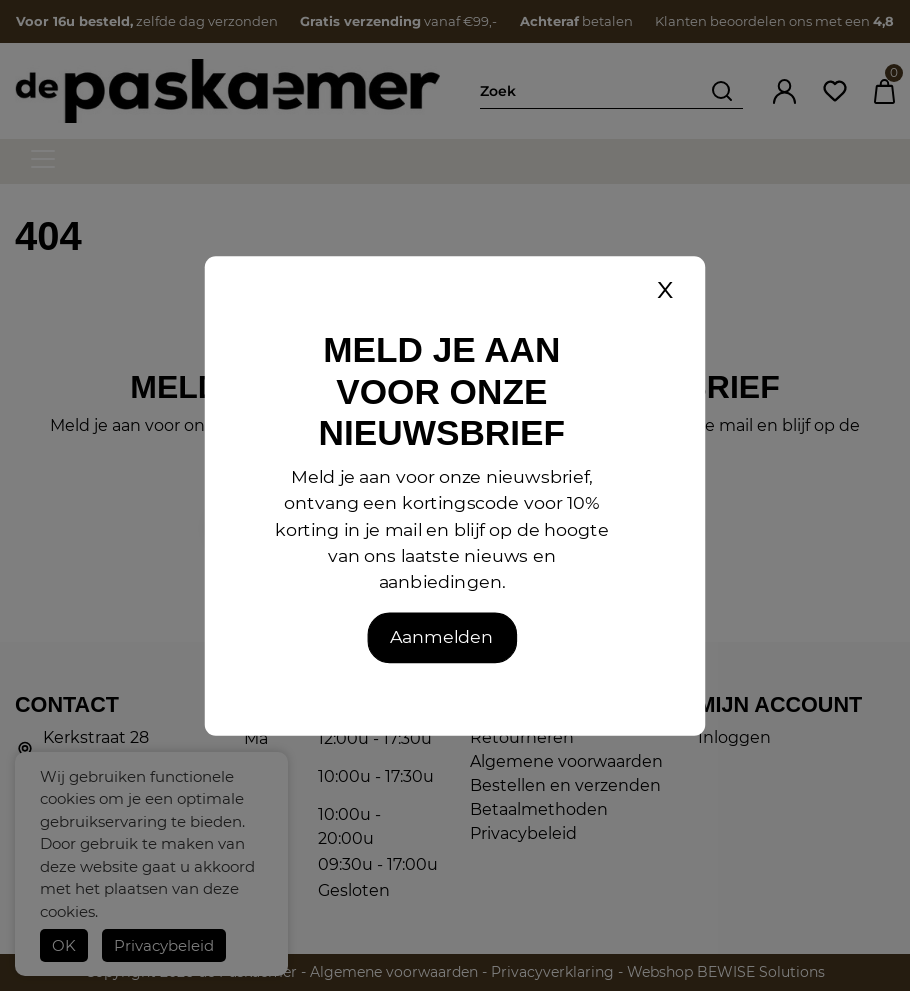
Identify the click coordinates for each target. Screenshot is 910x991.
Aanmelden (441, 636)
